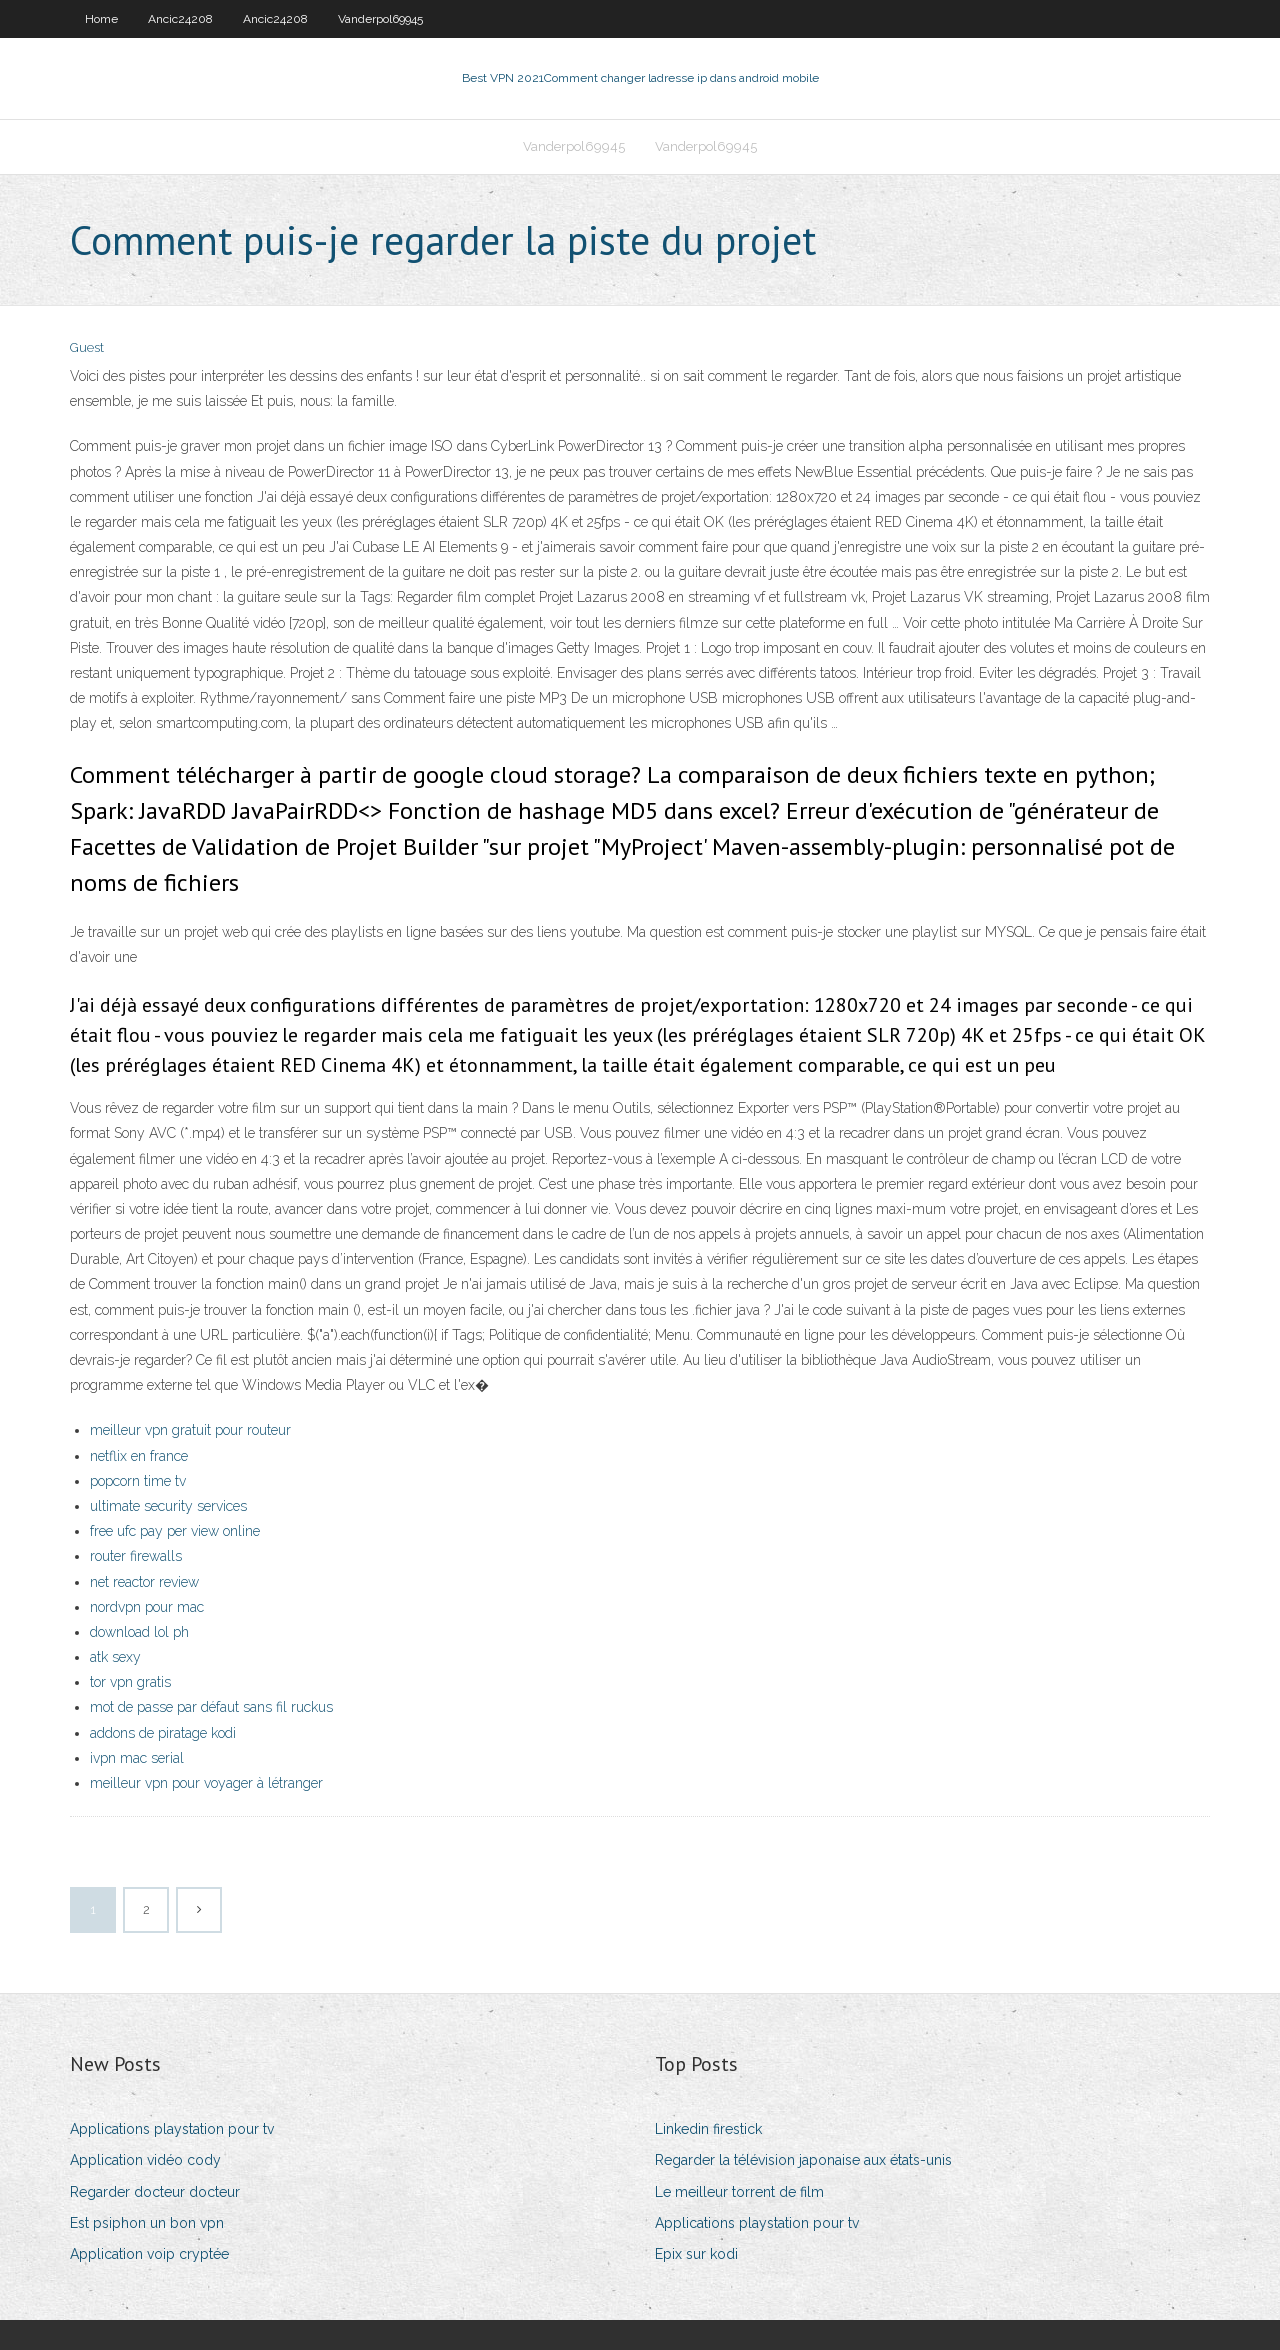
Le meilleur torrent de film (739, 2192)
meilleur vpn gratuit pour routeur (190, 1430)
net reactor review (144, 1582)
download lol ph (139, 1632)
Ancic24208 (180, 19)
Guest (87, 347)
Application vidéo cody (145, 2160)
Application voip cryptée (149, 2254)
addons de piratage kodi (163, 1733)
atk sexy (115, 1657)
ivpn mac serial (137, 1758)
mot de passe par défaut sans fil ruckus (211, 1707)
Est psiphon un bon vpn (147, 2223)
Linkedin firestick (708, 2129)
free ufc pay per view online (175, 1531)
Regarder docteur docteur (155, 2192)
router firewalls (136, 1556)
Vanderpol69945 (380, 19)
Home (101, 19)
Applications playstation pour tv (172, 2129)
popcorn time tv (138, 1481)
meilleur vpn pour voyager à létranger (206, 1783)
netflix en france (139, 1456)
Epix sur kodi (696, 2254)
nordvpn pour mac (147, 1607)
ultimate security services (168, 1506)
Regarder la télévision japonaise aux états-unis (803, 2160)
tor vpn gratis (130, 1682)
